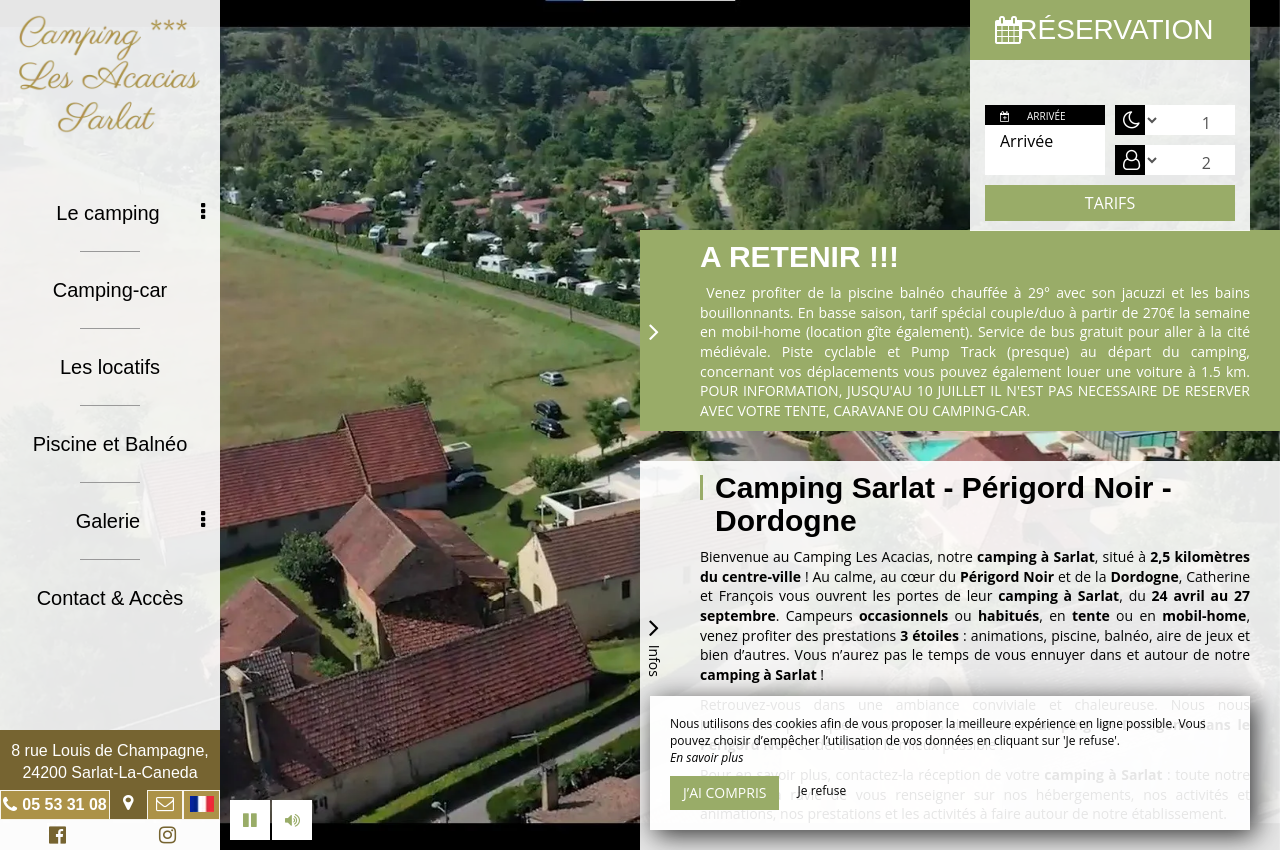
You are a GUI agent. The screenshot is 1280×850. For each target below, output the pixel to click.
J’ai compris (724, 792)
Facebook (54, 837)
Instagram (164, 837)
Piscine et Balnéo (110, 444)
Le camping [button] (130, 213)
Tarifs (1110, 203)
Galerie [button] (140, 521)
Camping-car (110, 290)
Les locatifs (110, 367)
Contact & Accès (110, 598)
